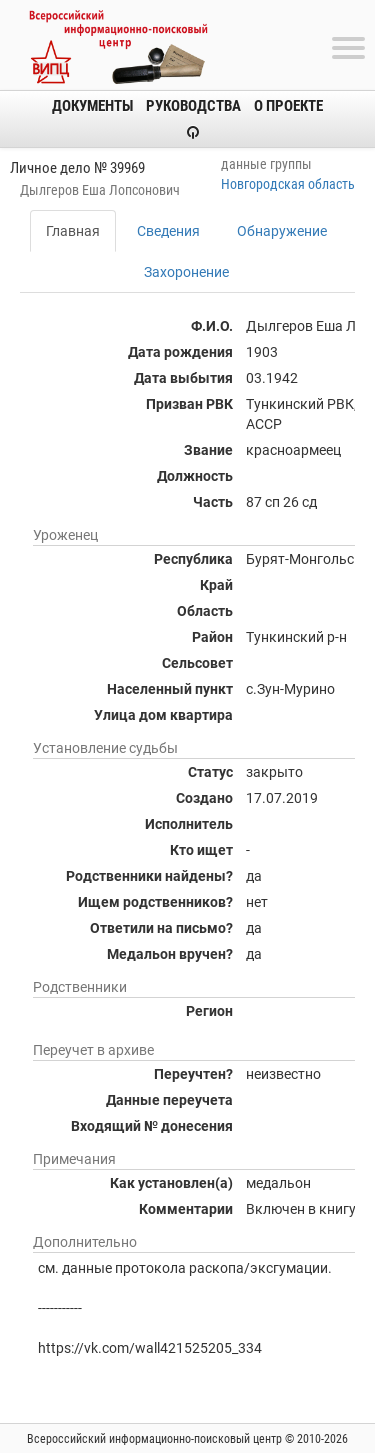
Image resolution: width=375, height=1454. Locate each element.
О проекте (288, 106)
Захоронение (186, 272)
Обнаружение (282, 231)
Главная (73, 231)
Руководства (193, 106)
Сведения (168, 231)
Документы (92, 106)
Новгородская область (288, 184)
